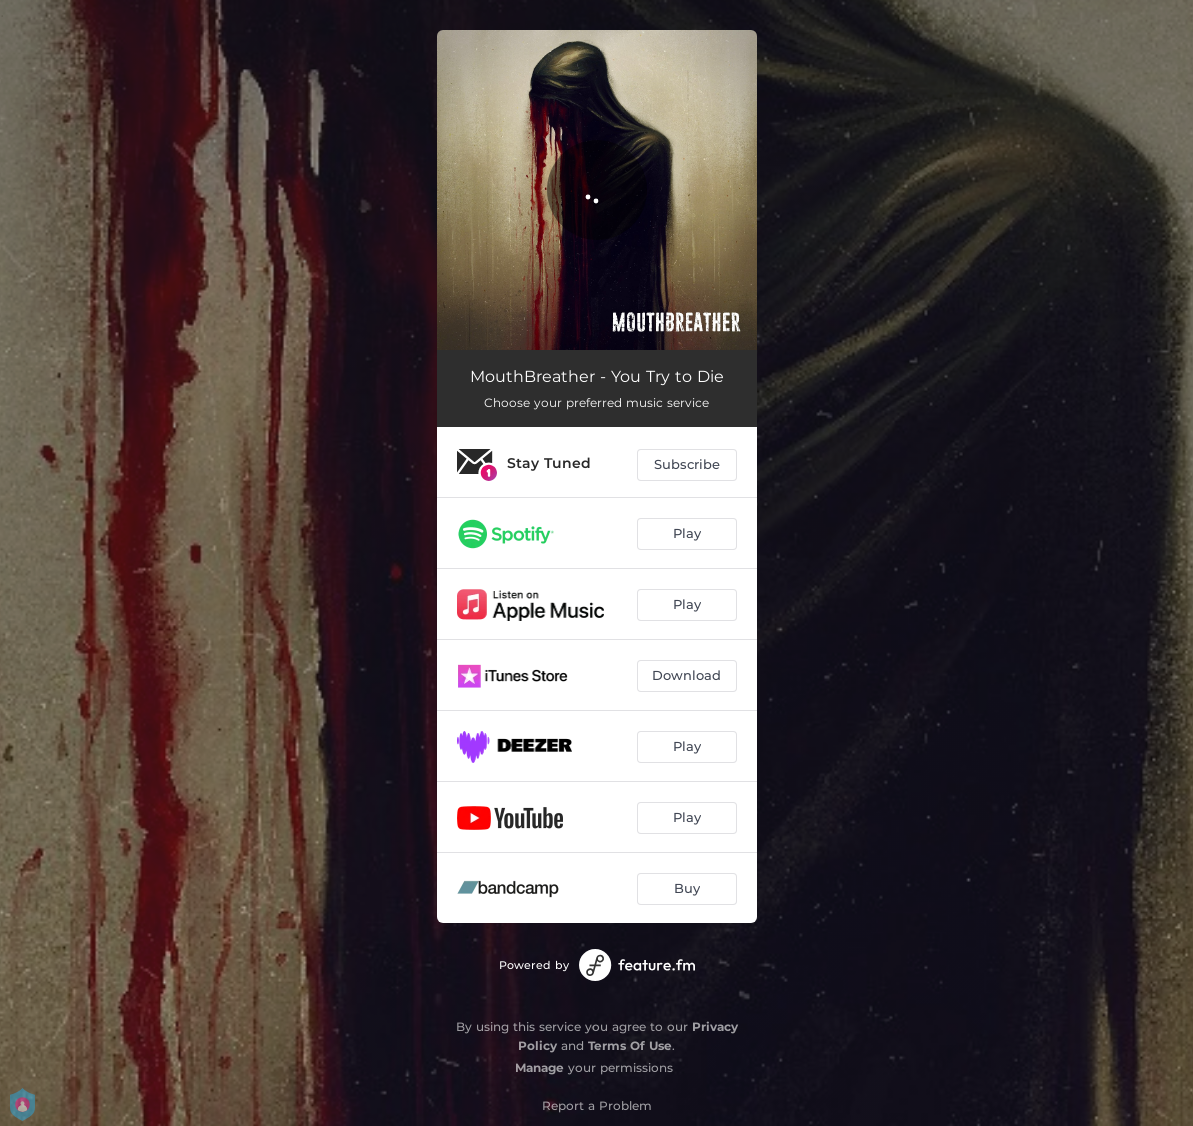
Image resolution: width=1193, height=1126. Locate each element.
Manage (539, 1067)
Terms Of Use (630, 1045)
